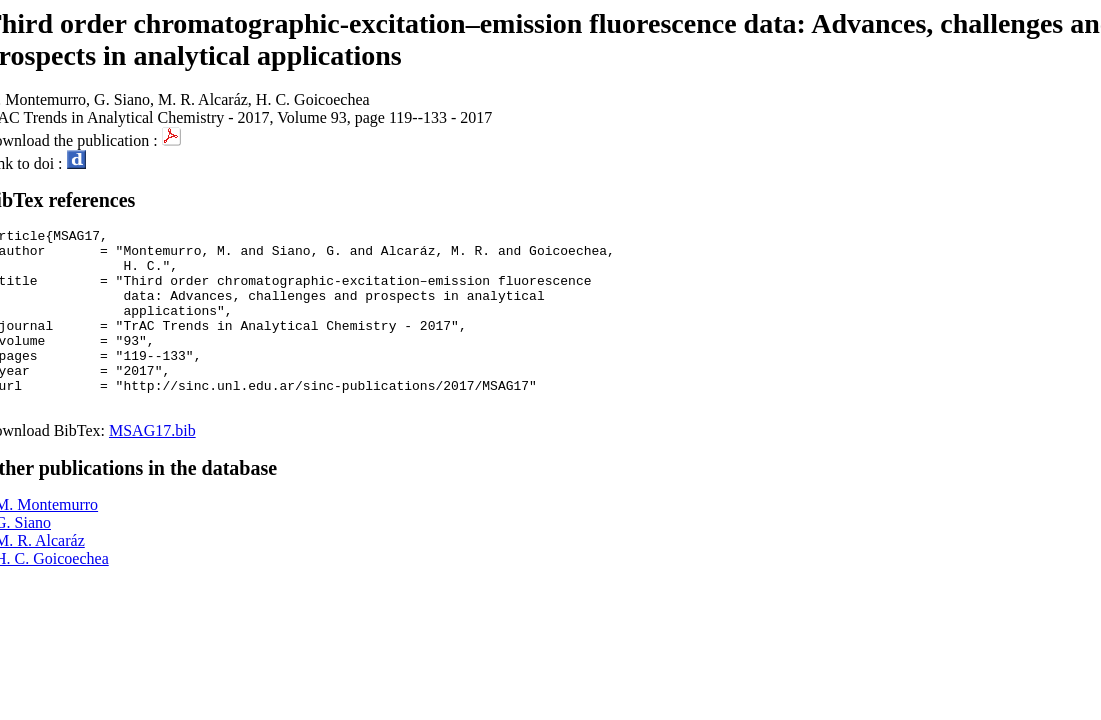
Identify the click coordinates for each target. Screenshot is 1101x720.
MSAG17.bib (152, 466)
